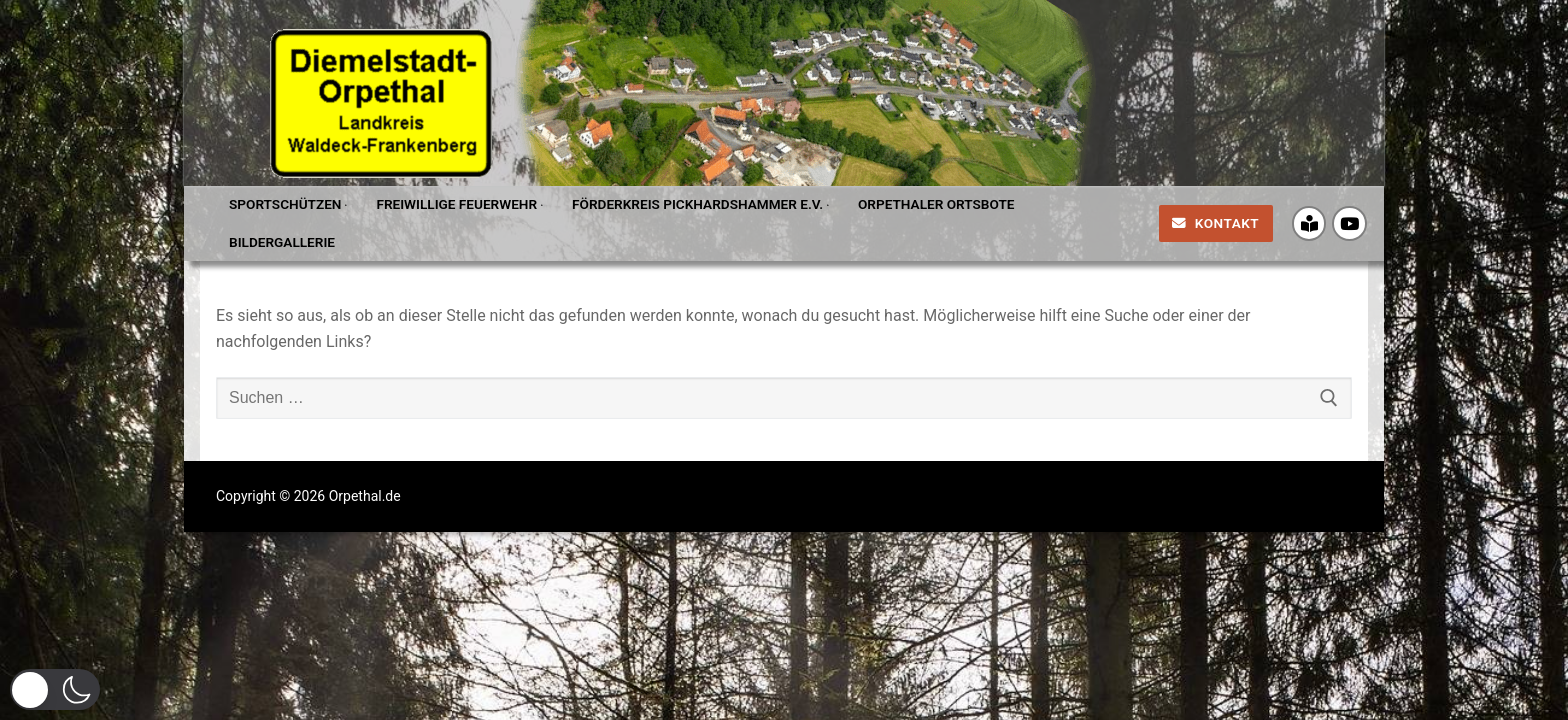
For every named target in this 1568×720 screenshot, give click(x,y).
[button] (55, 689)
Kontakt (1215, 223)
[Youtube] (1349, 223)
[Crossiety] (1309, 223)
